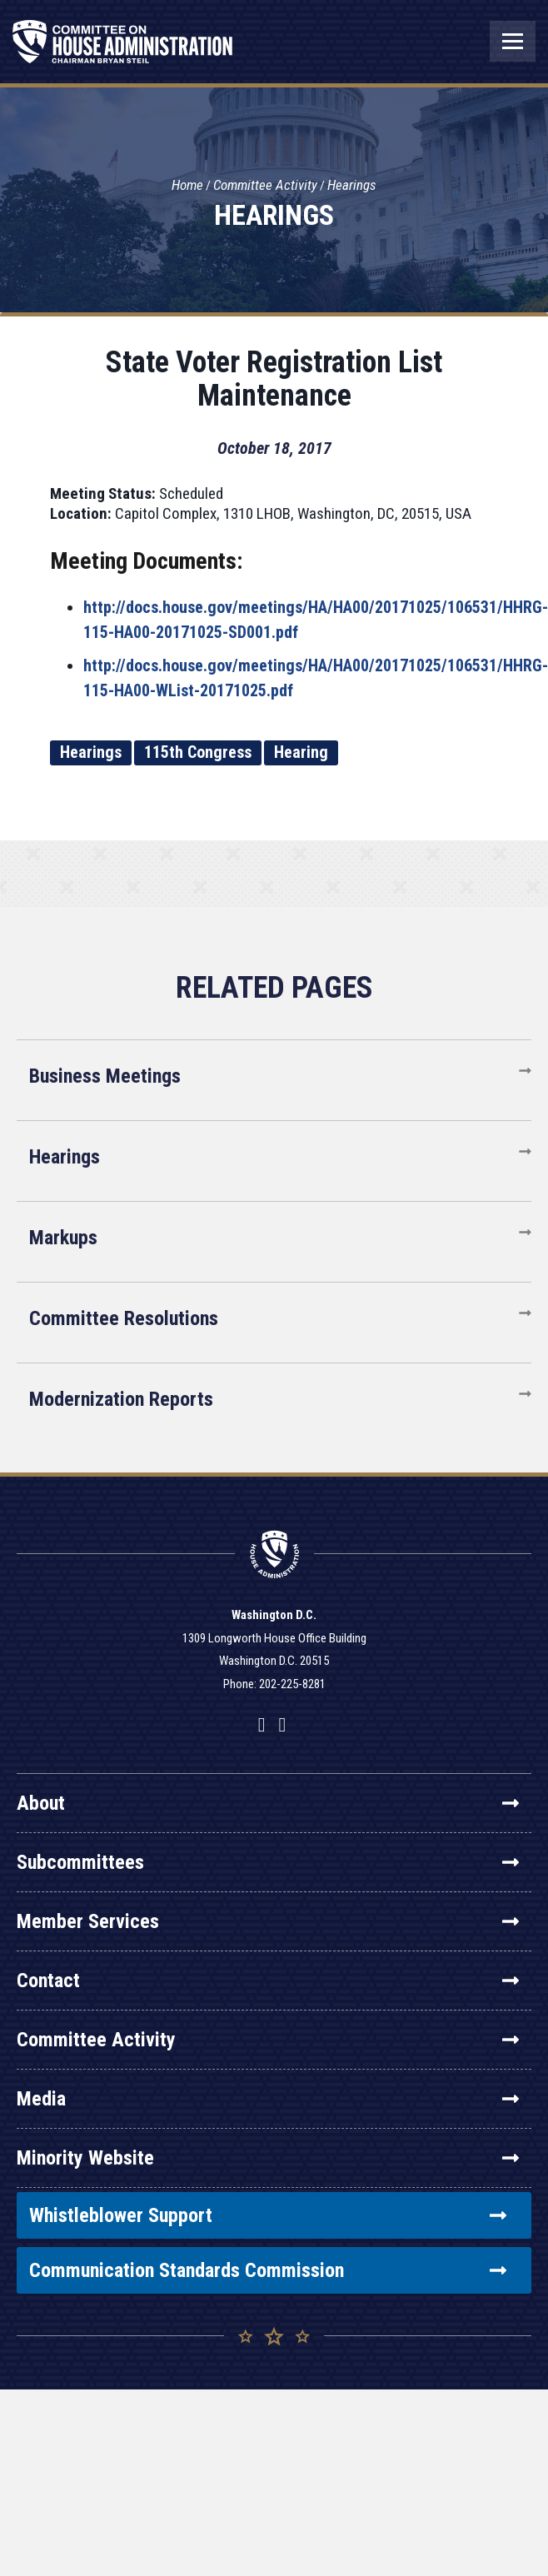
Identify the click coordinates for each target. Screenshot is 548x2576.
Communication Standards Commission (267, 2270)
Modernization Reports (121, 1399)
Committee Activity (265, 185)
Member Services (268, 1921)
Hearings (351, 185)
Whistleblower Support (267, 2215)
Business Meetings (105, 1076)
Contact (268, 1980)
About (268, 1803)
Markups (63, 1237)
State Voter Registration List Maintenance (274, 379)
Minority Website (268, 2157)
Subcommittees (268, 1862)
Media (268, 2098)
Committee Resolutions (123, 1318)
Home (187, 185)
